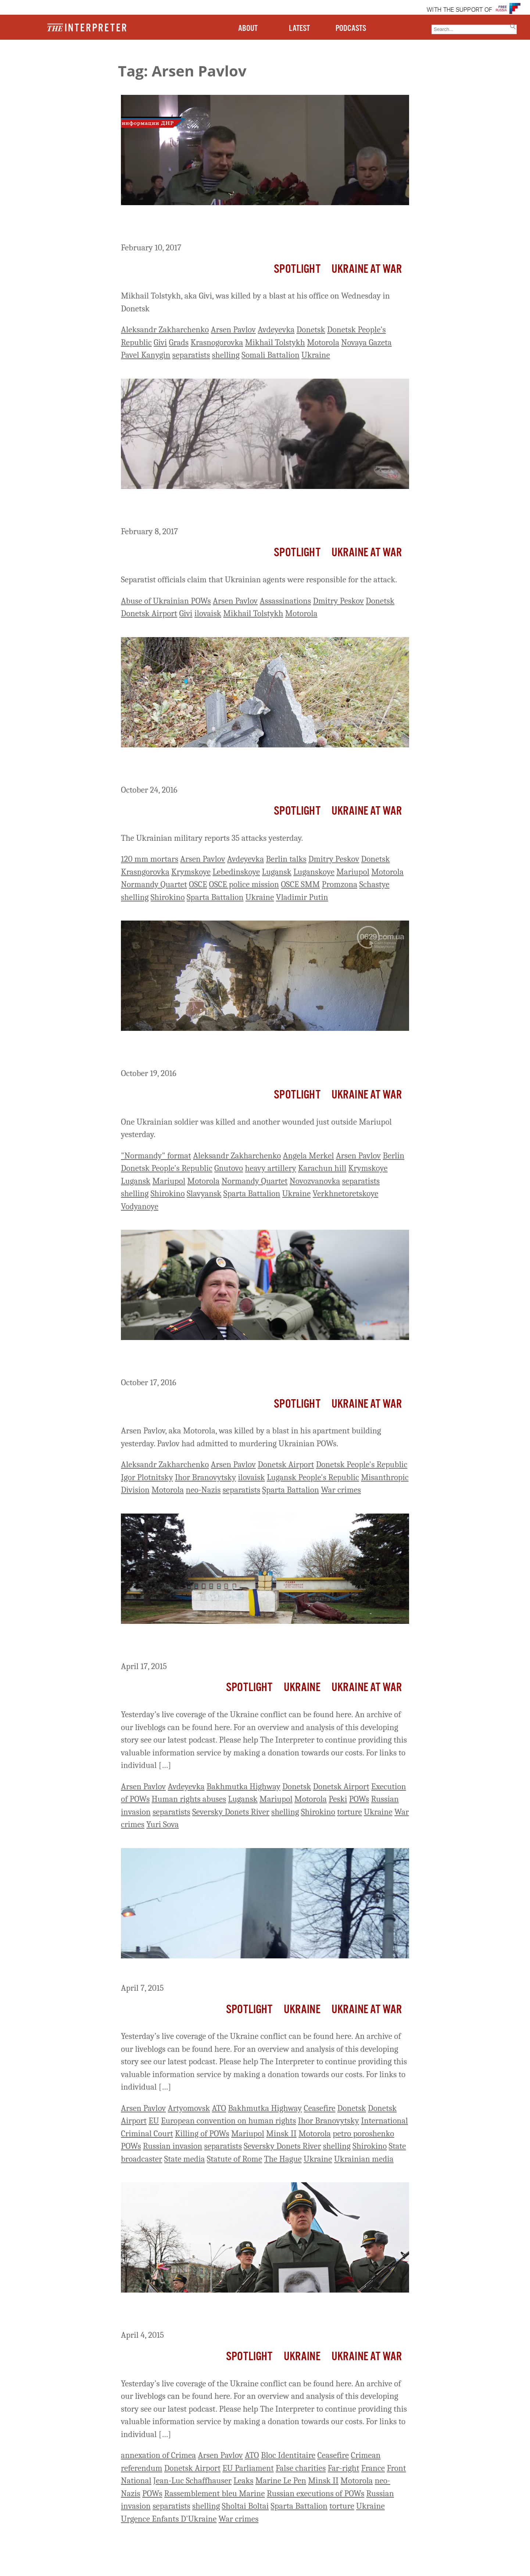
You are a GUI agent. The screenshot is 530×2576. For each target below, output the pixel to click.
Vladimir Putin (302, 897)
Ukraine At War (367, 269)
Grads (179, 342)
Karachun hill (322, 1168)
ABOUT (248, 28)
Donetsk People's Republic (166, 1168)
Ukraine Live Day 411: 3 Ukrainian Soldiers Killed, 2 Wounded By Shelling (259, 2312)
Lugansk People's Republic (313, 1477)
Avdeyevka (276, 330)
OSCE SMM (300, 884)
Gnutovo (228, 1168)
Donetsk (311, 330)
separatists (191, 355)
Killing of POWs (202, 2134)
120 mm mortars (149, 859)
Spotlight (297, 269)
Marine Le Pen (280, 2481)
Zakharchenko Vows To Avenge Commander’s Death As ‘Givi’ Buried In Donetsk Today (250, 225)
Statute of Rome (234, 2159)
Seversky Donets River (230, 1812)
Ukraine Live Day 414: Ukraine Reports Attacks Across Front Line (257, 1972)
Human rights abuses (189, 1799)
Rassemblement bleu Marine (214, 2493)
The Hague (282, 2159)
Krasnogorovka (216, 342)
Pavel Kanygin (146, 355)
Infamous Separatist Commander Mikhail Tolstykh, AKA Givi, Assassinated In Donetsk (249, 509)
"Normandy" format (156, 1156)
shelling (226, 355)
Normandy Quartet (154, 884)
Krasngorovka (145, 872)
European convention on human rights (228, 2121)
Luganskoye (313, 872)
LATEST (299, 28)
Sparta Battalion (215, 897)
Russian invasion (172, 2146)
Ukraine (315, 355)
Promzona (340, 884)
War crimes (341, 1490)
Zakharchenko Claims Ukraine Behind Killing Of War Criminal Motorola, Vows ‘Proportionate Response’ (250, 1360)
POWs (359, 1799)
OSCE (198, 884)
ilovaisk (207, 613)
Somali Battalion (270, 355)
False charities (301, 2468)
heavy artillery (270, 1168)
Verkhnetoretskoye (346, 1193)
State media (184, 2159)
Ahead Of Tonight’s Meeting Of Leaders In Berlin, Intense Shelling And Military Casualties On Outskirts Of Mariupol (260, 1050)
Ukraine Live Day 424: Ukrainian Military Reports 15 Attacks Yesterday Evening (250, 1643)
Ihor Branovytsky (205, 1477)
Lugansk (276, 872)
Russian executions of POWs (315, 2493)
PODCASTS (351, 28)
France (373, 2468)
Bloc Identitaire (288, 2455)
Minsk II (281, 2134)
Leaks (243, 2481)
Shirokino (168, 897)
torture (349, 1812)
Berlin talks (286, 859)
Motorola (323, 342)
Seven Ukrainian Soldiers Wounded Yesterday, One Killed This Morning (251, 767)
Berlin (393, 1156)
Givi (160, 342)
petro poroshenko (363, 2134)
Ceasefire (320, 2108)
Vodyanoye (139, 1206)
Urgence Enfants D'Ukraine (168, 2519)
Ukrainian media (364, 2159)
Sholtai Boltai (245, 2506)
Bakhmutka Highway (243, 1786)
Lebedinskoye (236, 872)
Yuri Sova (162, 1824)
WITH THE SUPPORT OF (459, 10)
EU (153, 2121)
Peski (338, 1799)
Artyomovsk (189, 2108)
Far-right (343, 2468)
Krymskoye (191, 872)
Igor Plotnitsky (147, 1477)
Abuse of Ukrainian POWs (166, 601)
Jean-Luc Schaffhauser (192, 2481)
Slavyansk (204, 1193)
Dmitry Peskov (338, 601)
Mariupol (352, 872)
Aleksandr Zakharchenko (165, 330)
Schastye (374, 884)
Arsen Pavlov (233, 330)
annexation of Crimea (158, 2455)
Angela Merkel (308, 1156)
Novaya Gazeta (366, 342)
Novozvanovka (315, 1181)
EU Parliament (248, 2468)
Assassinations (285, 601)
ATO (219, 2108)
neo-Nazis (203, 1490)
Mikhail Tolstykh (275, 342)
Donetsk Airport (149, 613)
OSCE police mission (244, 884)
